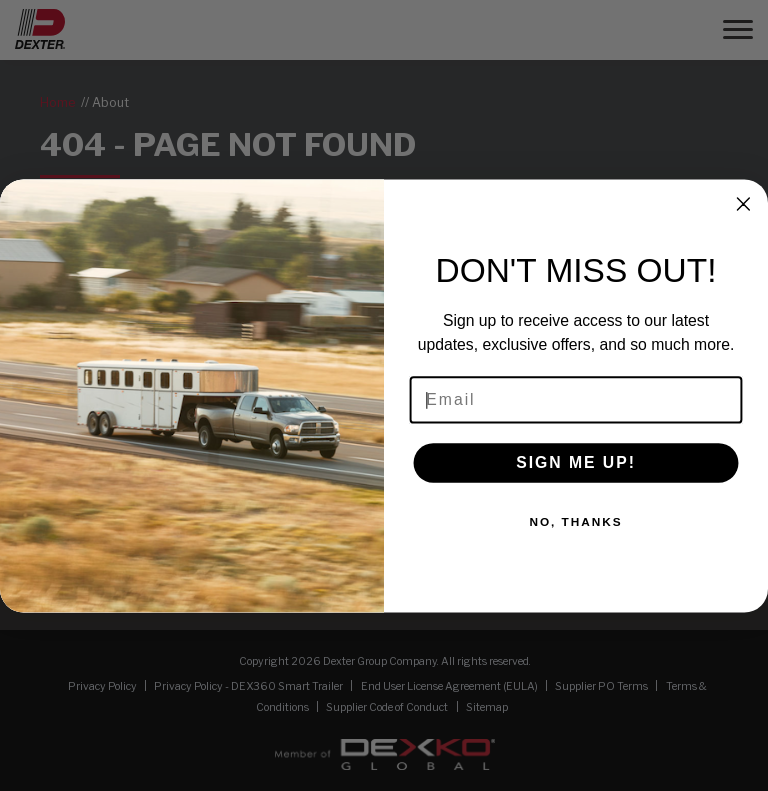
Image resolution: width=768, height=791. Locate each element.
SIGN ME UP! (576, 462)
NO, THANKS (575, 522)
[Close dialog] (744, 204)
